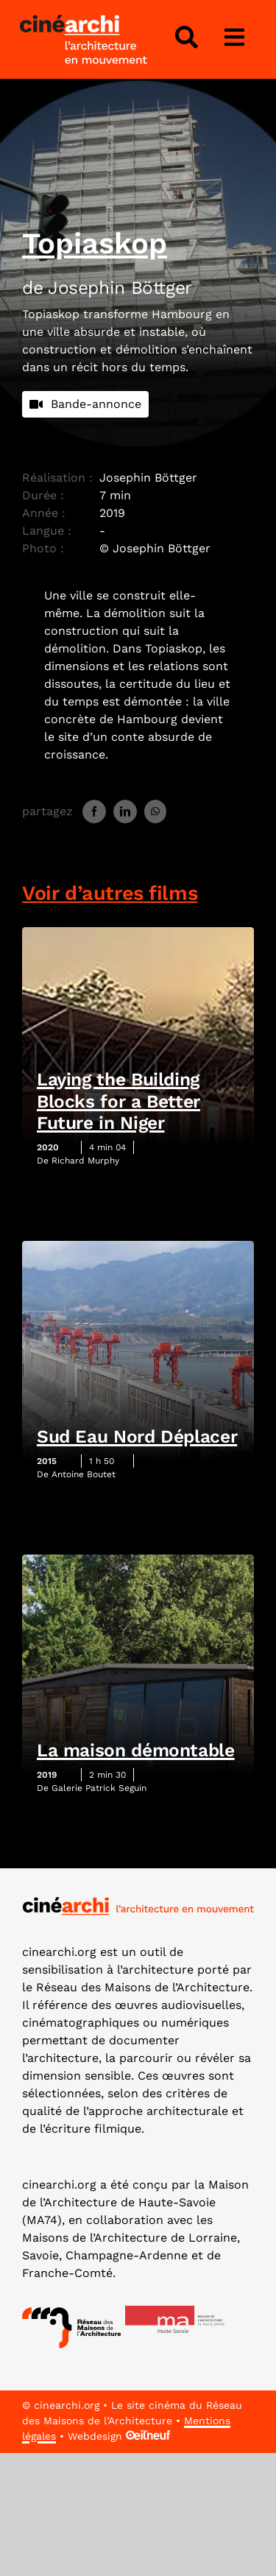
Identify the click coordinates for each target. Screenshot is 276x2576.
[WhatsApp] (155, 811)
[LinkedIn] (125, 811)
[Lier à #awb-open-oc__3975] (235, 37)
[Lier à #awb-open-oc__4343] (186, 37)
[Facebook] (94, 811)
